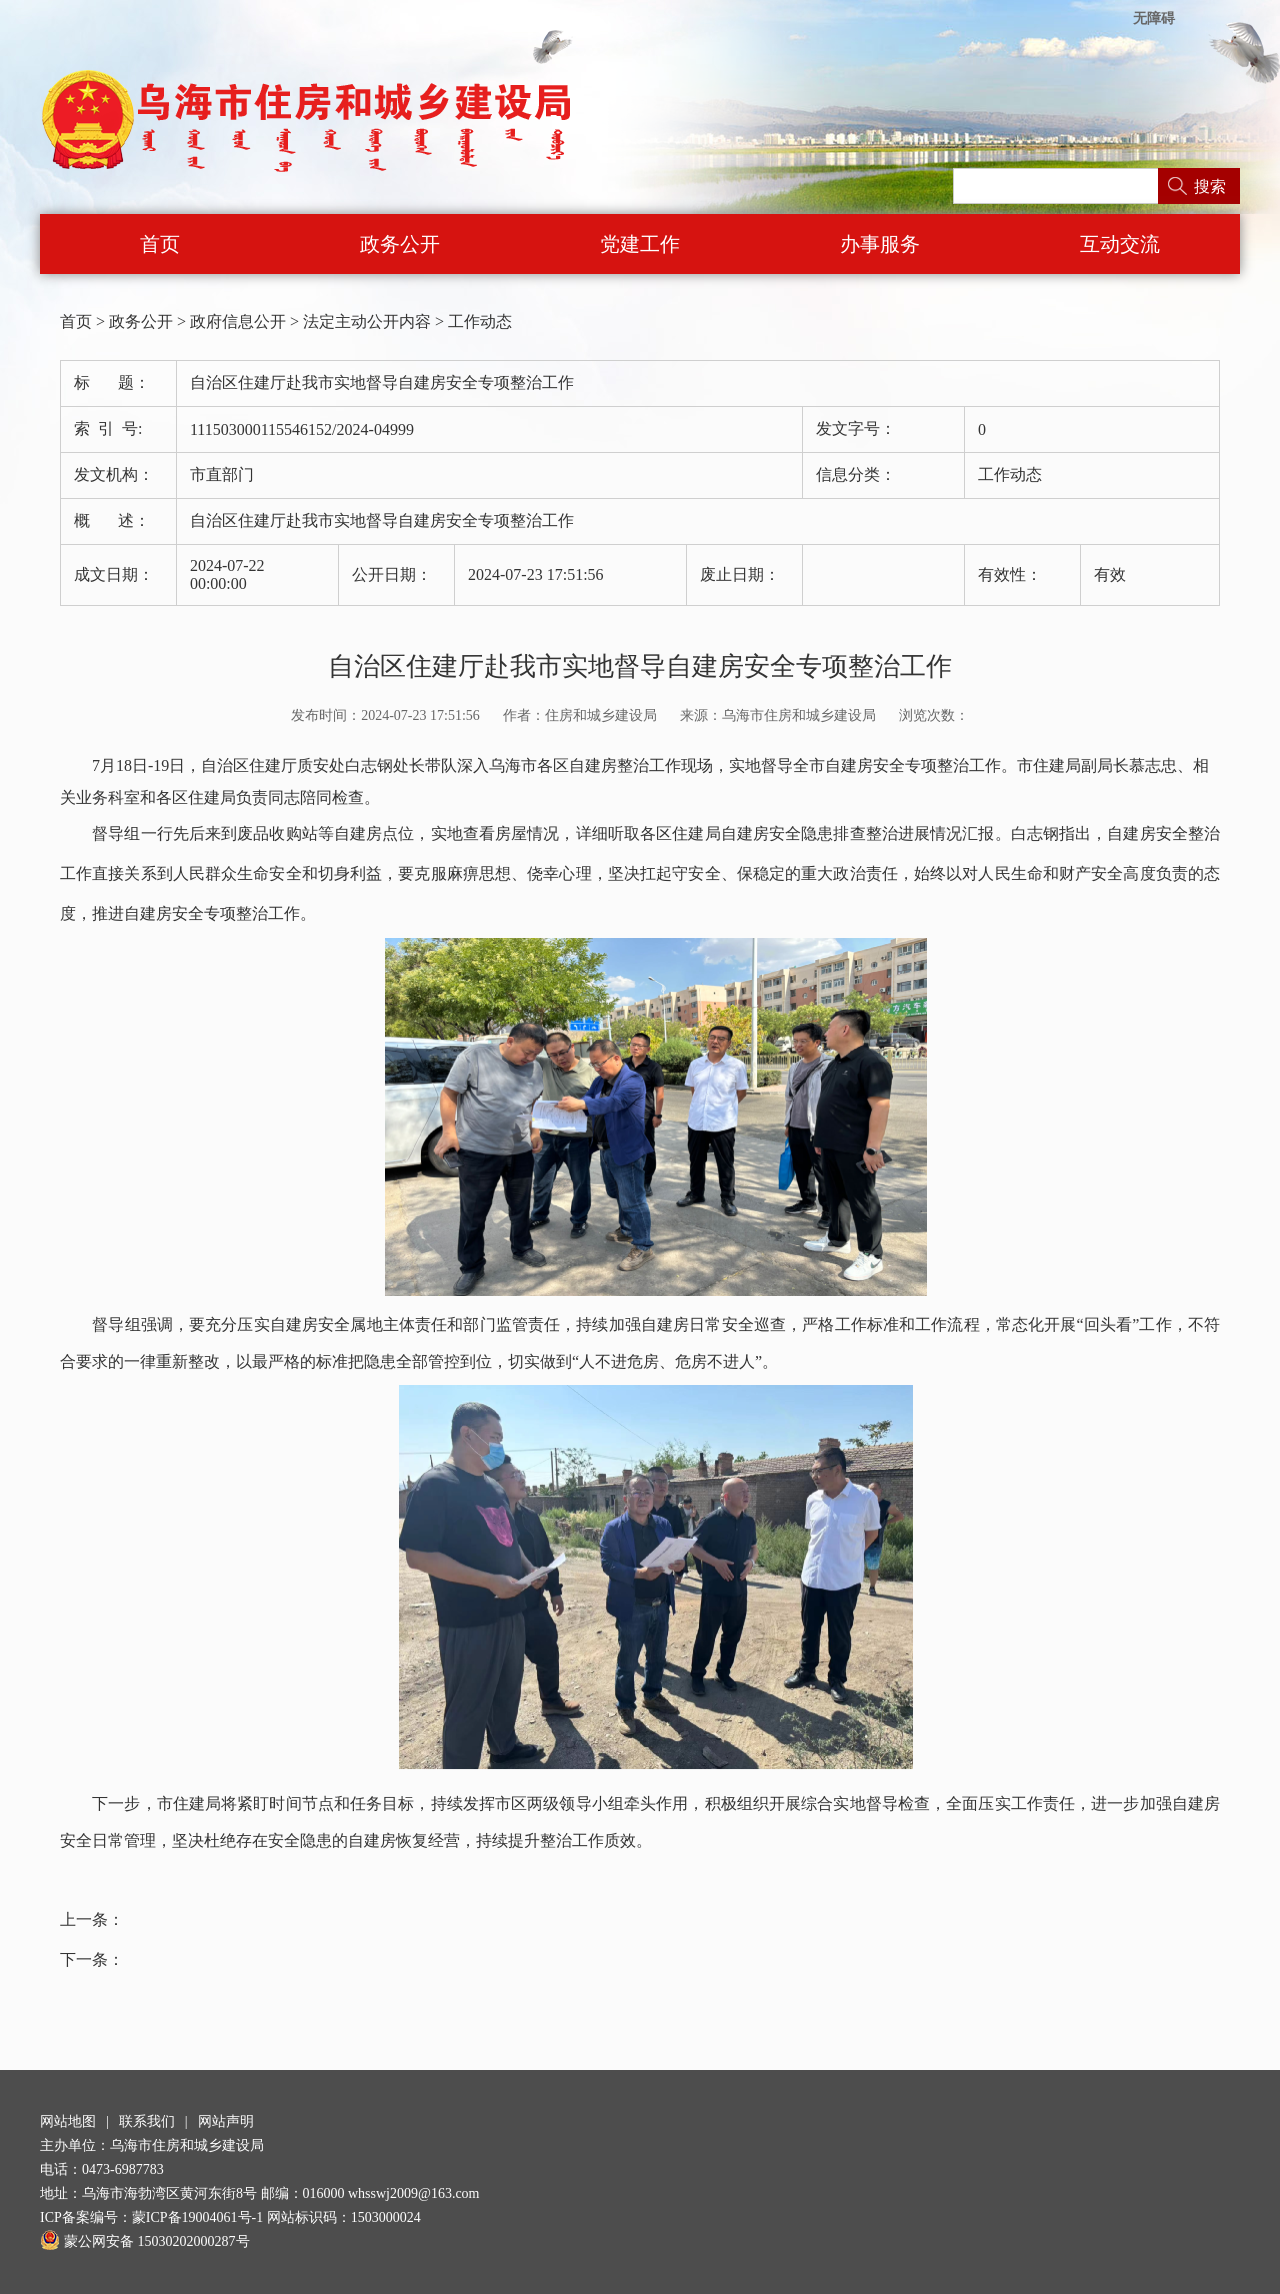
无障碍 (1154, 18)
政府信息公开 (238, 321)
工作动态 (480, 321)
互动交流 (1120, 244)
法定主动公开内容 (367, 321)
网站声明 (226, 2121)
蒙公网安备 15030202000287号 (145, 2241)
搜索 (1210, 186)
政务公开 (400, 244)
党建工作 (640, 244)
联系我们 (147, 2121)
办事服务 (880, 244)
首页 (160, 244)
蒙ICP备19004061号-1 (197, 2217)
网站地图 (68, 2121)
